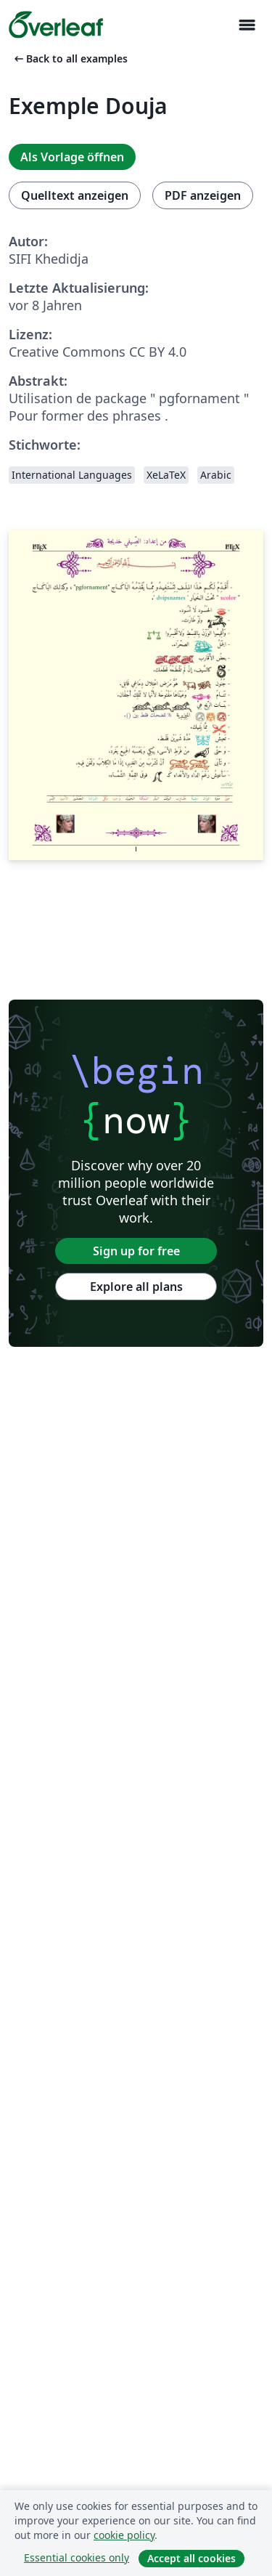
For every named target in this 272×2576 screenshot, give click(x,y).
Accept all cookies (191, 2558)
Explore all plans (136, 1287)
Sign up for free (136, 1251)
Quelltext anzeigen (74, 195)
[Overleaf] (56, 24)
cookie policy (124, 2535)
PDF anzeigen (203, 195)
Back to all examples (70, 58)
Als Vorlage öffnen (72, 157)
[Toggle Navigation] (246, 25)
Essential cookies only (76, 2557)
